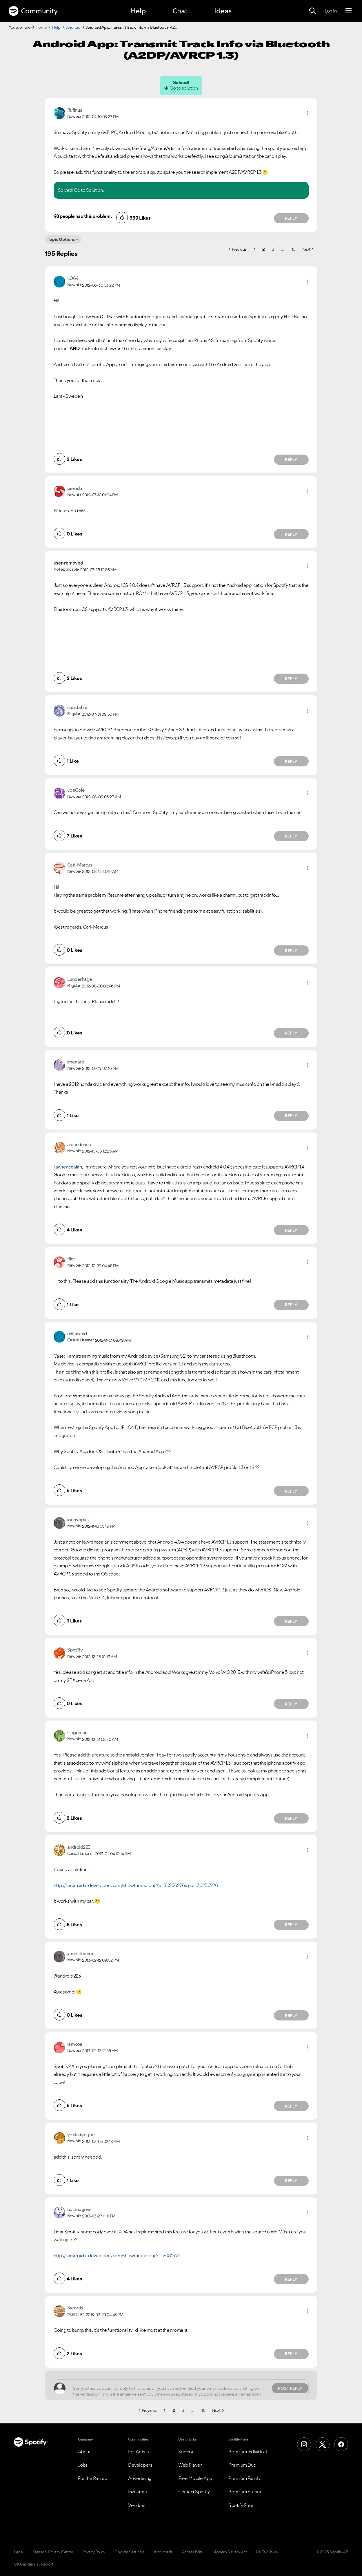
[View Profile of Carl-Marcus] (79, 865)
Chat (180, 11)
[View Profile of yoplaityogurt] (81, 2134)
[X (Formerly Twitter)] (323, 2444)
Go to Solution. (89, 190)
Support (186, 2451)
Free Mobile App (195, 2478)
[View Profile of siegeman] (77, 1732)
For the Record (93, 2478)
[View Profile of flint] (71, 1259)
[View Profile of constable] (77, 707)
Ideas (223, 11)
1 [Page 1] (254, 249)
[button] (307, 113)
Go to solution (184, 88)
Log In (330, 11)
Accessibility (192, 2552)
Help (138, 11)
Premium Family (244, 2478)
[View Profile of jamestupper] (80, 1953)
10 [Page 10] (293, 249)
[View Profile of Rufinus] (74, 110)
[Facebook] (341, 2444)
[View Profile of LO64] (73, 278)
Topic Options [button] (61, 239)
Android (73, 27)
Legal (18, 2552)
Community (33, 11)
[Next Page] (308, 249)
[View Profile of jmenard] (75, 1062)
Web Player (190, 2465)
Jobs (83, 2465)
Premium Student (246, 2491)
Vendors (136, 2505)
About (84, 2451)
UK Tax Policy (267, 2552)
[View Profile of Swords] (75, 2307)
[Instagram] (304, 2444)
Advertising (140, 2478)
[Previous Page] (237, 249)
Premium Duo (242, 2465)
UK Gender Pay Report (33, 2564)
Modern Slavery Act (229, 2552)
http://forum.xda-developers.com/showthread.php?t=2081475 (117, 2255)
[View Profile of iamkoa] (74, 2044)
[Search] (312, 11)
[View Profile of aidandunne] (79, 1144)
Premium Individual (247, 2451)
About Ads (163, 2552)
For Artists (138, 2451)
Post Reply (290, 2388)
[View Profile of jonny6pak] (78, 1519)
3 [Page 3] (273, 249)
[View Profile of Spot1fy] (75, 1650)
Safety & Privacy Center (53, 2552)
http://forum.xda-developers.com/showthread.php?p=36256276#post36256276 (136, 1885)
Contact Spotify (194, 2491)
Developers (140, 2465)
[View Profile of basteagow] (79, 2209)
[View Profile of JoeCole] (76, 790)
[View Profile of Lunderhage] (79, 979)
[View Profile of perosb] (74, 488)
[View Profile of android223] (78, 1847)
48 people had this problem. (83, 216)
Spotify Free (240, 2505)
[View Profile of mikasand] (77, 1333)
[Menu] (348, 11)
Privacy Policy (93, 2552)
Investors (137, 2491)
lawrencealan (68, 1167)
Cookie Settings (129, 2552)
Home (41, 27)
